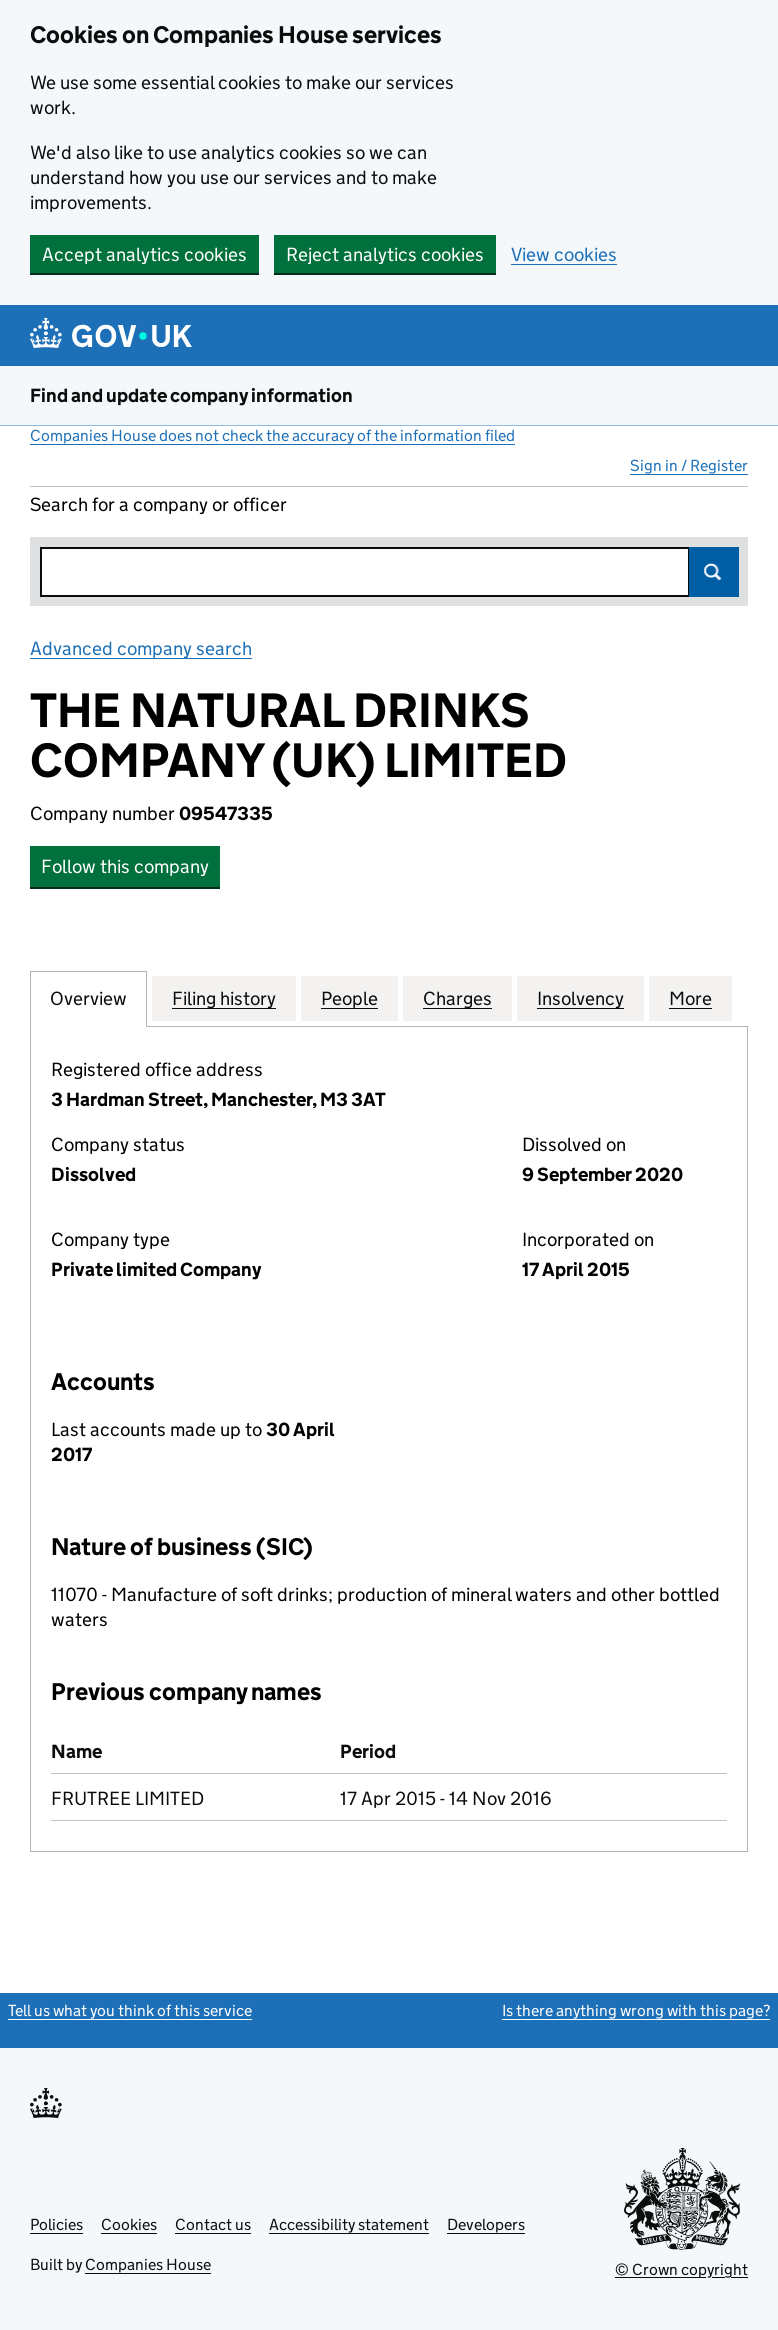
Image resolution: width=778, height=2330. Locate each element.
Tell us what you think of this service (130, 2010)
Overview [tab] (88, 998)
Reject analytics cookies (385, 254)
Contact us (213, 2224)
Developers (486, 2224)
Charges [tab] (457, 998)
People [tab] (349, 998)
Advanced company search (141, 648)
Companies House (148, 2264)
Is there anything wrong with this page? (636, 2010)
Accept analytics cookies (144, 254)
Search (714, 572)
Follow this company (125, 866)
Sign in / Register (689, 465)
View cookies (564, 254)
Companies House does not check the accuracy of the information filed (272, 435)
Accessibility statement (349, 2224)
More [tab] (690, 998)
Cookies (129, 2224)
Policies (56, 2224)
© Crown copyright (681, 2269)
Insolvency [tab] (580, 998)
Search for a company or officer (158, 504)
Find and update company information (191, 395)
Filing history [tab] (224, 998)
